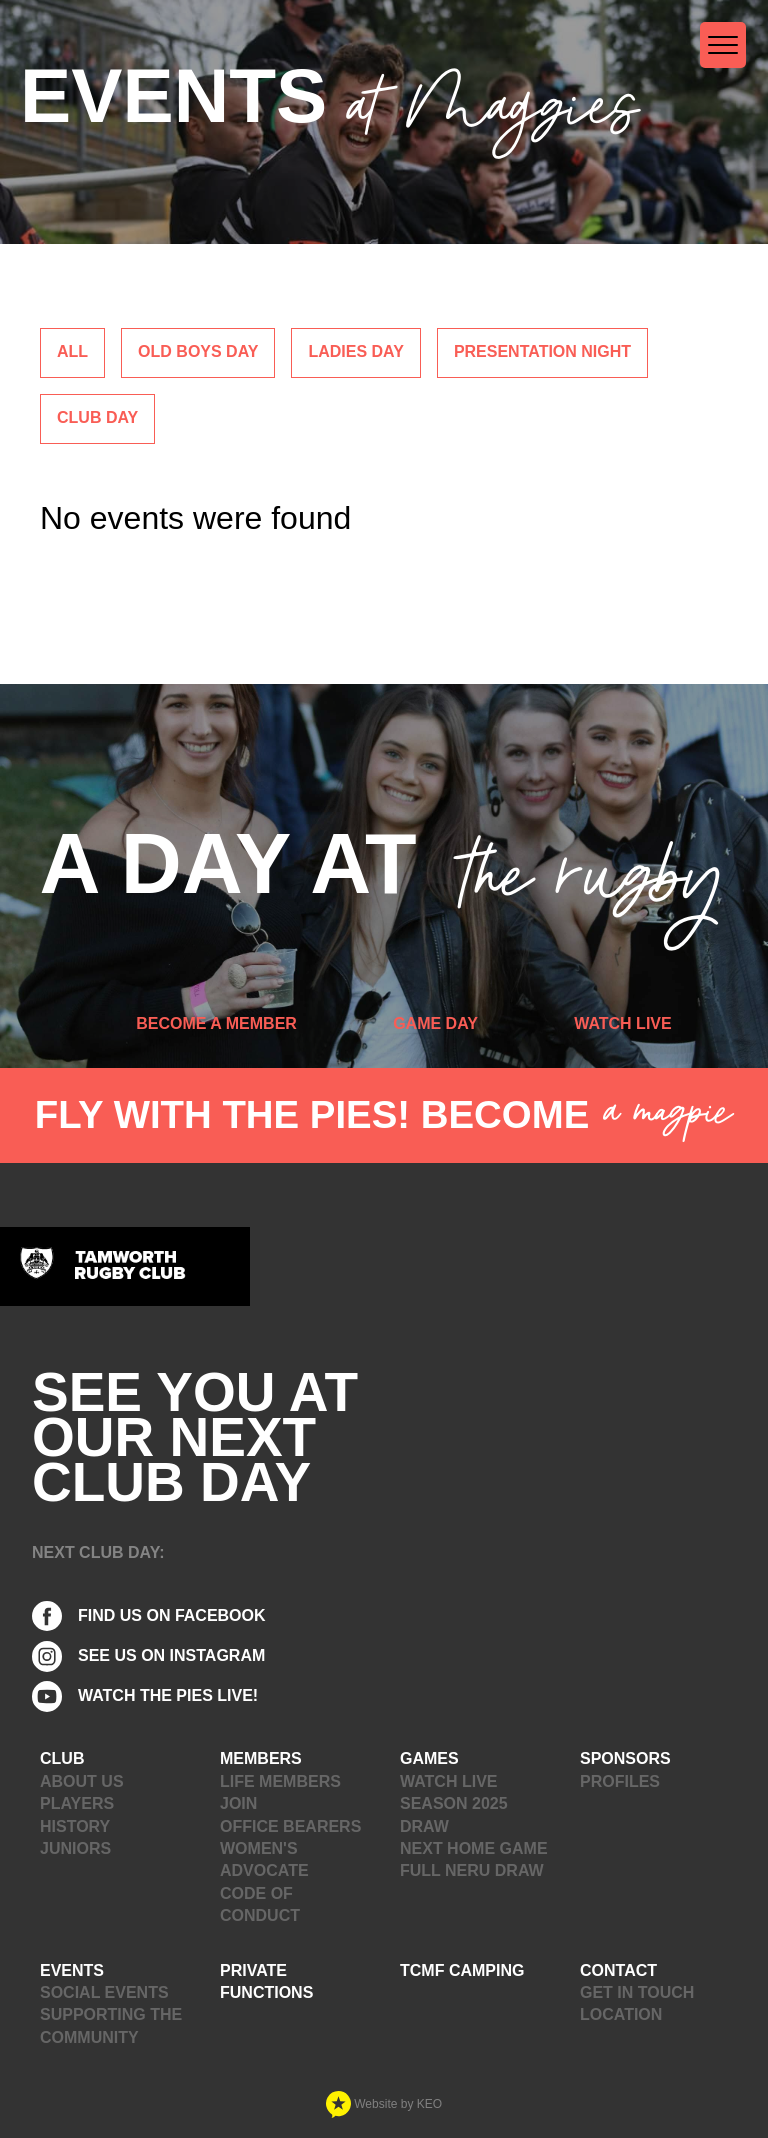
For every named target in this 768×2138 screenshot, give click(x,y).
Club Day (97, 417)
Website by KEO (384, 2104)
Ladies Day (355, 351)
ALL (72, 351)
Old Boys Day (198, 351)
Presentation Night (542, 351)
